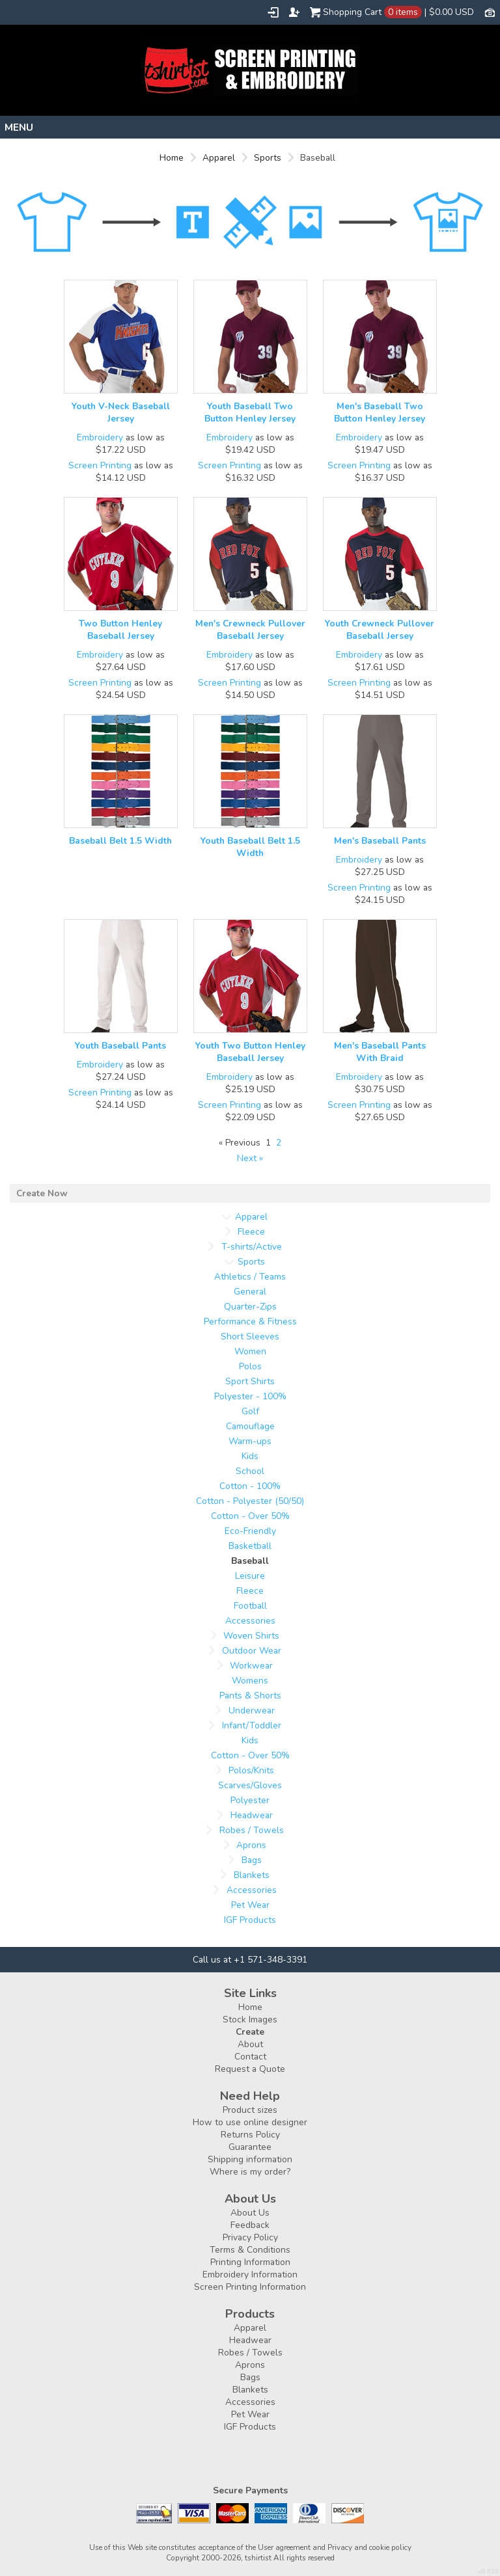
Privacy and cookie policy (369, 2547)
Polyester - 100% (250, 1396)
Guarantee (250, 2147)
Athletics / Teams (250, 1276)
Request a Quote (250, 2069)
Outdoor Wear (251, 1650)
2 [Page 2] (278, 1142)
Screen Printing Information (250, 2287)
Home (172, 158)
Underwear (252, 1710)
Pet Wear (250, 1905)
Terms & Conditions (250, 2250)
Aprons (251, 1845)
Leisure (250, 1576)
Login (273, 12)
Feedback (250, 2225)
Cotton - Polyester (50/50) (250, 1501)
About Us (250, 2213)
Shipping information (250, 2159)
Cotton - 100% (250, 1486)
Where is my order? (250, 2172)
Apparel (218, 158)
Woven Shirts (251, 1636)
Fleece (251, 1232)
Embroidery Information (250, 2274)
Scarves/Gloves (250, 1785)
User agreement (284, 2547)
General (250, 1291)
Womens (250, 1680)
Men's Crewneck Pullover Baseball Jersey (250, 629)
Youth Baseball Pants (120, 1046)
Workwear (251, 1665)
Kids (250, 1456)
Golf (250, 1411)
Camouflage (250, 1426)
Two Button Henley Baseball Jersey (120, 629)
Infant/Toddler (251, 1725)
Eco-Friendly (250, 1531)
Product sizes (250, 2110)
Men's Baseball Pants (380, 841)
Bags (252, 1860)
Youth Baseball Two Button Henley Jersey (250, 412)
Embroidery (100, 437)
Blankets (252, 1875)
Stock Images (250, 2019)
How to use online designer (250, 2122)
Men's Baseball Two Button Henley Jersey (379, 412)
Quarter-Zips (250, 1306)
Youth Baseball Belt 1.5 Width (250, 847)
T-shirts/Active (251, 1247)
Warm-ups (250, 1441)
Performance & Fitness (250, 1321)
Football (250, 1606)
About (250, 2044)
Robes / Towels (251, 1830)
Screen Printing (100, 465)
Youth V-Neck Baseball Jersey (121, 412)
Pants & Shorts (250, 1695)
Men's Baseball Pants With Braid (380, 1052)
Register (294, 12)
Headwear (251, 1815)
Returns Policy (250, 2134)
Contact (250, 2056)
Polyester (250, 1800)
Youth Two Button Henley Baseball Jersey (250, 1052)
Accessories (250, 1621)
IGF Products (250, 1920)
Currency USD (489, 12)
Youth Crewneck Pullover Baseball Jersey (379, 629)
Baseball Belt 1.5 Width (120, 841)
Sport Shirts (250, 1381)
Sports (267, 158)
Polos (250, 1366)
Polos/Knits (251, 1770)
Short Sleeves (250, 1336)
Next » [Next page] (250, 1158)
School (250, 1471)
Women (250, 1351)
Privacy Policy (250, 2237)
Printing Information (250, 2262)
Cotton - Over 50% (250, 1516)
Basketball (250, 1546)
